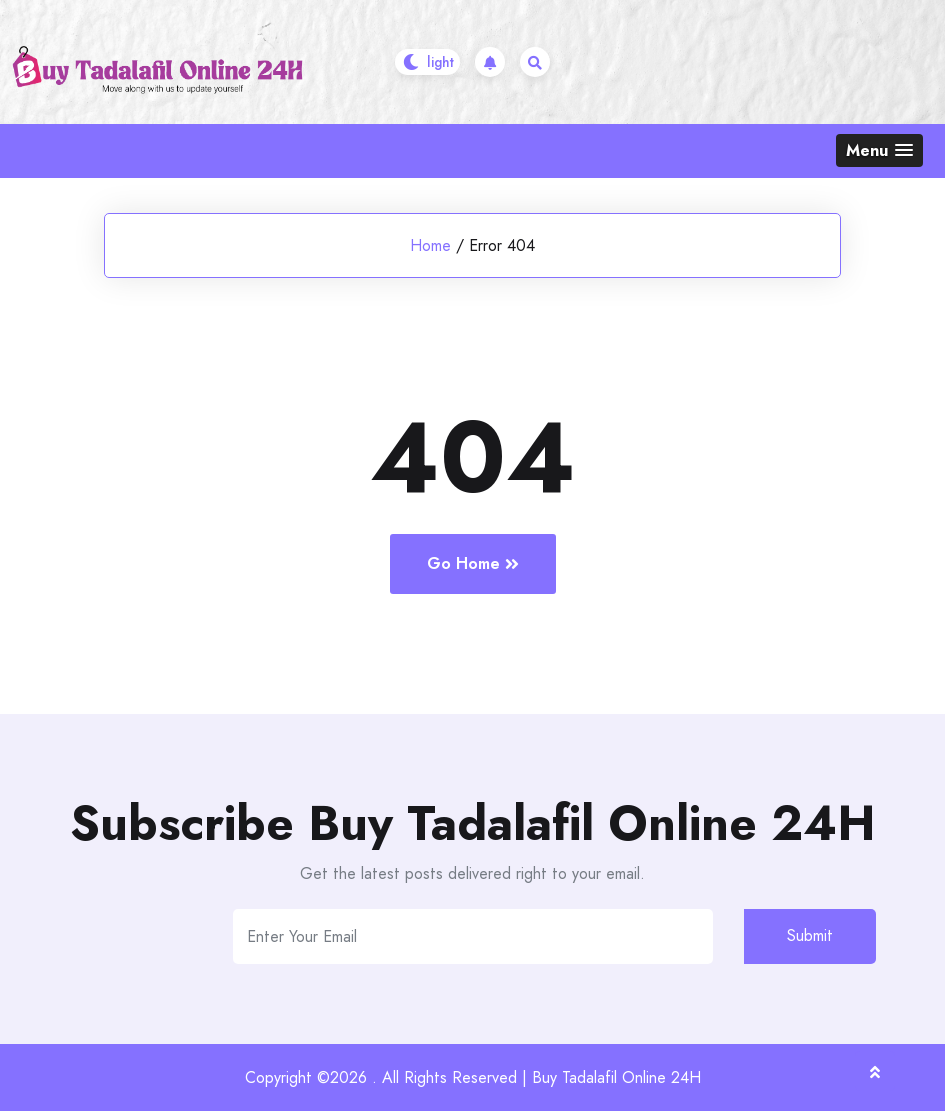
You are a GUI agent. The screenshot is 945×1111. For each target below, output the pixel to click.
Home (430, 245)
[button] (879, 150)
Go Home (473, 563)
